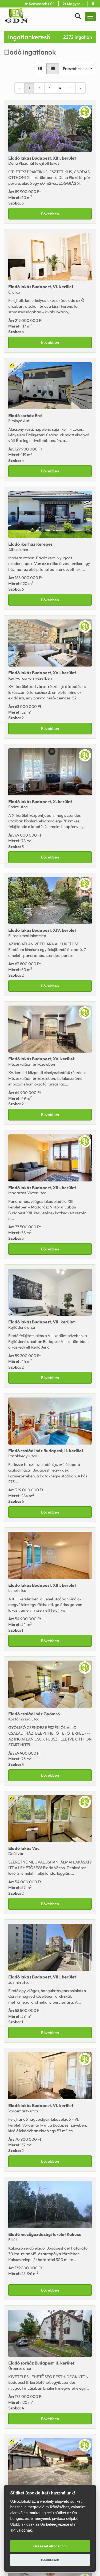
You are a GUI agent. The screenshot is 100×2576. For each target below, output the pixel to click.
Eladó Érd (25, 415)
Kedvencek (40, 3)
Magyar (73, 3)
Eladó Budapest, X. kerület (40, 801)
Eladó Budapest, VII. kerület (41, 1321)
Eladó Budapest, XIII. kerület (42, 158)
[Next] (80, 88)
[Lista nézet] (52, 68)
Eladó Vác (23, 1848)
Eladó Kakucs (44, 2234)
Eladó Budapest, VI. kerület (40, 286)
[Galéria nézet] (40, 68)
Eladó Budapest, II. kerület (45, 1450)
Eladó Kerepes (30, 544)
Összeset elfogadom (50, 2546)
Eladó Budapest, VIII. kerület (42, 1977)
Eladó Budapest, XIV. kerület (42, 930)
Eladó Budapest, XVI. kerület (42, 672)
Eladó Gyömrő (34, 1713)
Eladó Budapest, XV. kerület (41, 1058)
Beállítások (50, 2560)
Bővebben (50, 213)
